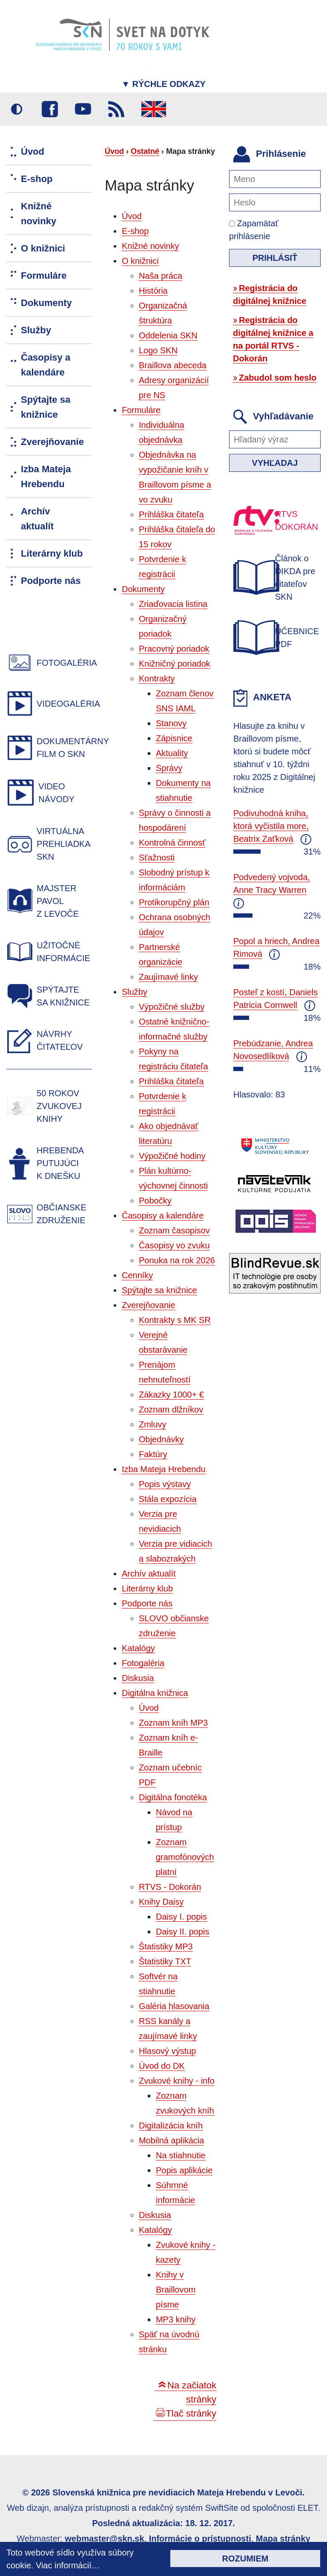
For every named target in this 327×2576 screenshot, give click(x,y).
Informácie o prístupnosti (200, 2538)
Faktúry (153, 1454)
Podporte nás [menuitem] (51, 580)
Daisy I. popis (181, 1916)
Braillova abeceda (173, 365)
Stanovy (171, 723)
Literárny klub (147, 1588)
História (153, 290)
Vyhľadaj (275, 463)
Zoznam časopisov (174, 1230)
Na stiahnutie (181, 2155)
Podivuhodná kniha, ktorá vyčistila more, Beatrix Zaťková (271, 826)
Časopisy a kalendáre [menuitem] (45, 365)
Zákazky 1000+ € (171, 1394)
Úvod (114, 151)
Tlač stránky (191, 2413)
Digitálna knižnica (155, 1693)
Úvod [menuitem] (32, 151)
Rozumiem (245, 2558)
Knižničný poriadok (174, 663)
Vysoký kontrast (16, 109)
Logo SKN (158, 350)
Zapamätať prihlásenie (253, 230)
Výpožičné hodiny (172, 1156)
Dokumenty (143, 589)
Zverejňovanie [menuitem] (52, 441)
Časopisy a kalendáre (163, 1215)
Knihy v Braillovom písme (175, 2289)
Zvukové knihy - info (177, 2080)
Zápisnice (174, 738)
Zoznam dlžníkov (171, 1409)
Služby (134, 991)
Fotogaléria (143, 1663)
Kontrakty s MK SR (175, 1320)
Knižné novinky (150, 246)
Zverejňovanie (148, 1305)
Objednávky (161, 1439)
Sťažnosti (157, 857)
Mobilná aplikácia (171, 2140)
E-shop (135, 231)
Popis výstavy (165, 1484)
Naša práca (160, 275)
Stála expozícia (168, 1499)
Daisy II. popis (182, 1931)
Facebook (49, 109)
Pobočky (155, 1200)
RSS (116, 109)
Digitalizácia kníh (171, 2125)
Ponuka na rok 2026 (177, 1260)
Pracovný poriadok (174, 648)
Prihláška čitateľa (171, 514)
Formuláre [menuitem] (44, 275)
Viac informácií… (68, 2565)
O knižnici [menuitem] (43, 248)
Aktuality (172, 753)
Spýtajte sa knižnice (159, 1290)
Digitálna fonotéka (173, 1797)
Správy (169, 768)
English (154, 109)
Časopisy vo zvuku (174, 1245)
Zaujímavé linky (168, 977)
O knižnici (140, 261)
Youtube (83, 109)
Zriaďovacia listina (173, 604)
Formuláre (141, 410)
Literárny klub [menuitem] (52, 553)
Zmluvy (152, 1424)
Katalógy (138, 1648)
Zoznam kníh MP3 (173, 1722)
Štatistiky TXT (165, 1961)
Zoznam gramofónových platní (185, 1857)
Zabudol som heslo (277, 377)
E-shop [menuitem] (37, 178)
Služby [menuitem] (36, 330)
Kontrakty (157, 678)
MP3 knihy (175, 2319)
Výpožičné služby (172, 1006)
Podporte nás (147, 1603)
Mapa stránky (283, 2538)
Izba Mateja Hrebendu (164, 1469)
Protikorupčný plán (174, 902)
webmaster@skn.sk (104, 2538)
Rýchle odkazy (163, 84)
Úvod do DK (162, 2066)
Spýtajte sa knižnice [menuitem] (45, 407)
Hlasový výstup (167, 2051)
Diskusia (138, 1678)
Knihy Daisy (161, 1901)
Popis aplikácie (184, 2170)
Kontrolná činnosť (172, 842)
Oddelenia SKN (168, 335)
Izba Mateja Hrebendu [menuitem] (46, 476)
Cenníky (137, 1275)
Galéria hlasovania (174, 2006)
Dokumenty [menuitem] (46, 302)
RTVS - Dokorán (170, 1887)
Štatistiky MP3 (166, 1946)
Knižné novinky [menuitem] (38, 213)
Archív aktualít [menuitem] (37, 518)
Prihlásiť (275, 258)
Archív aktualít (149, 1573)
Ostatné (145, 151)
